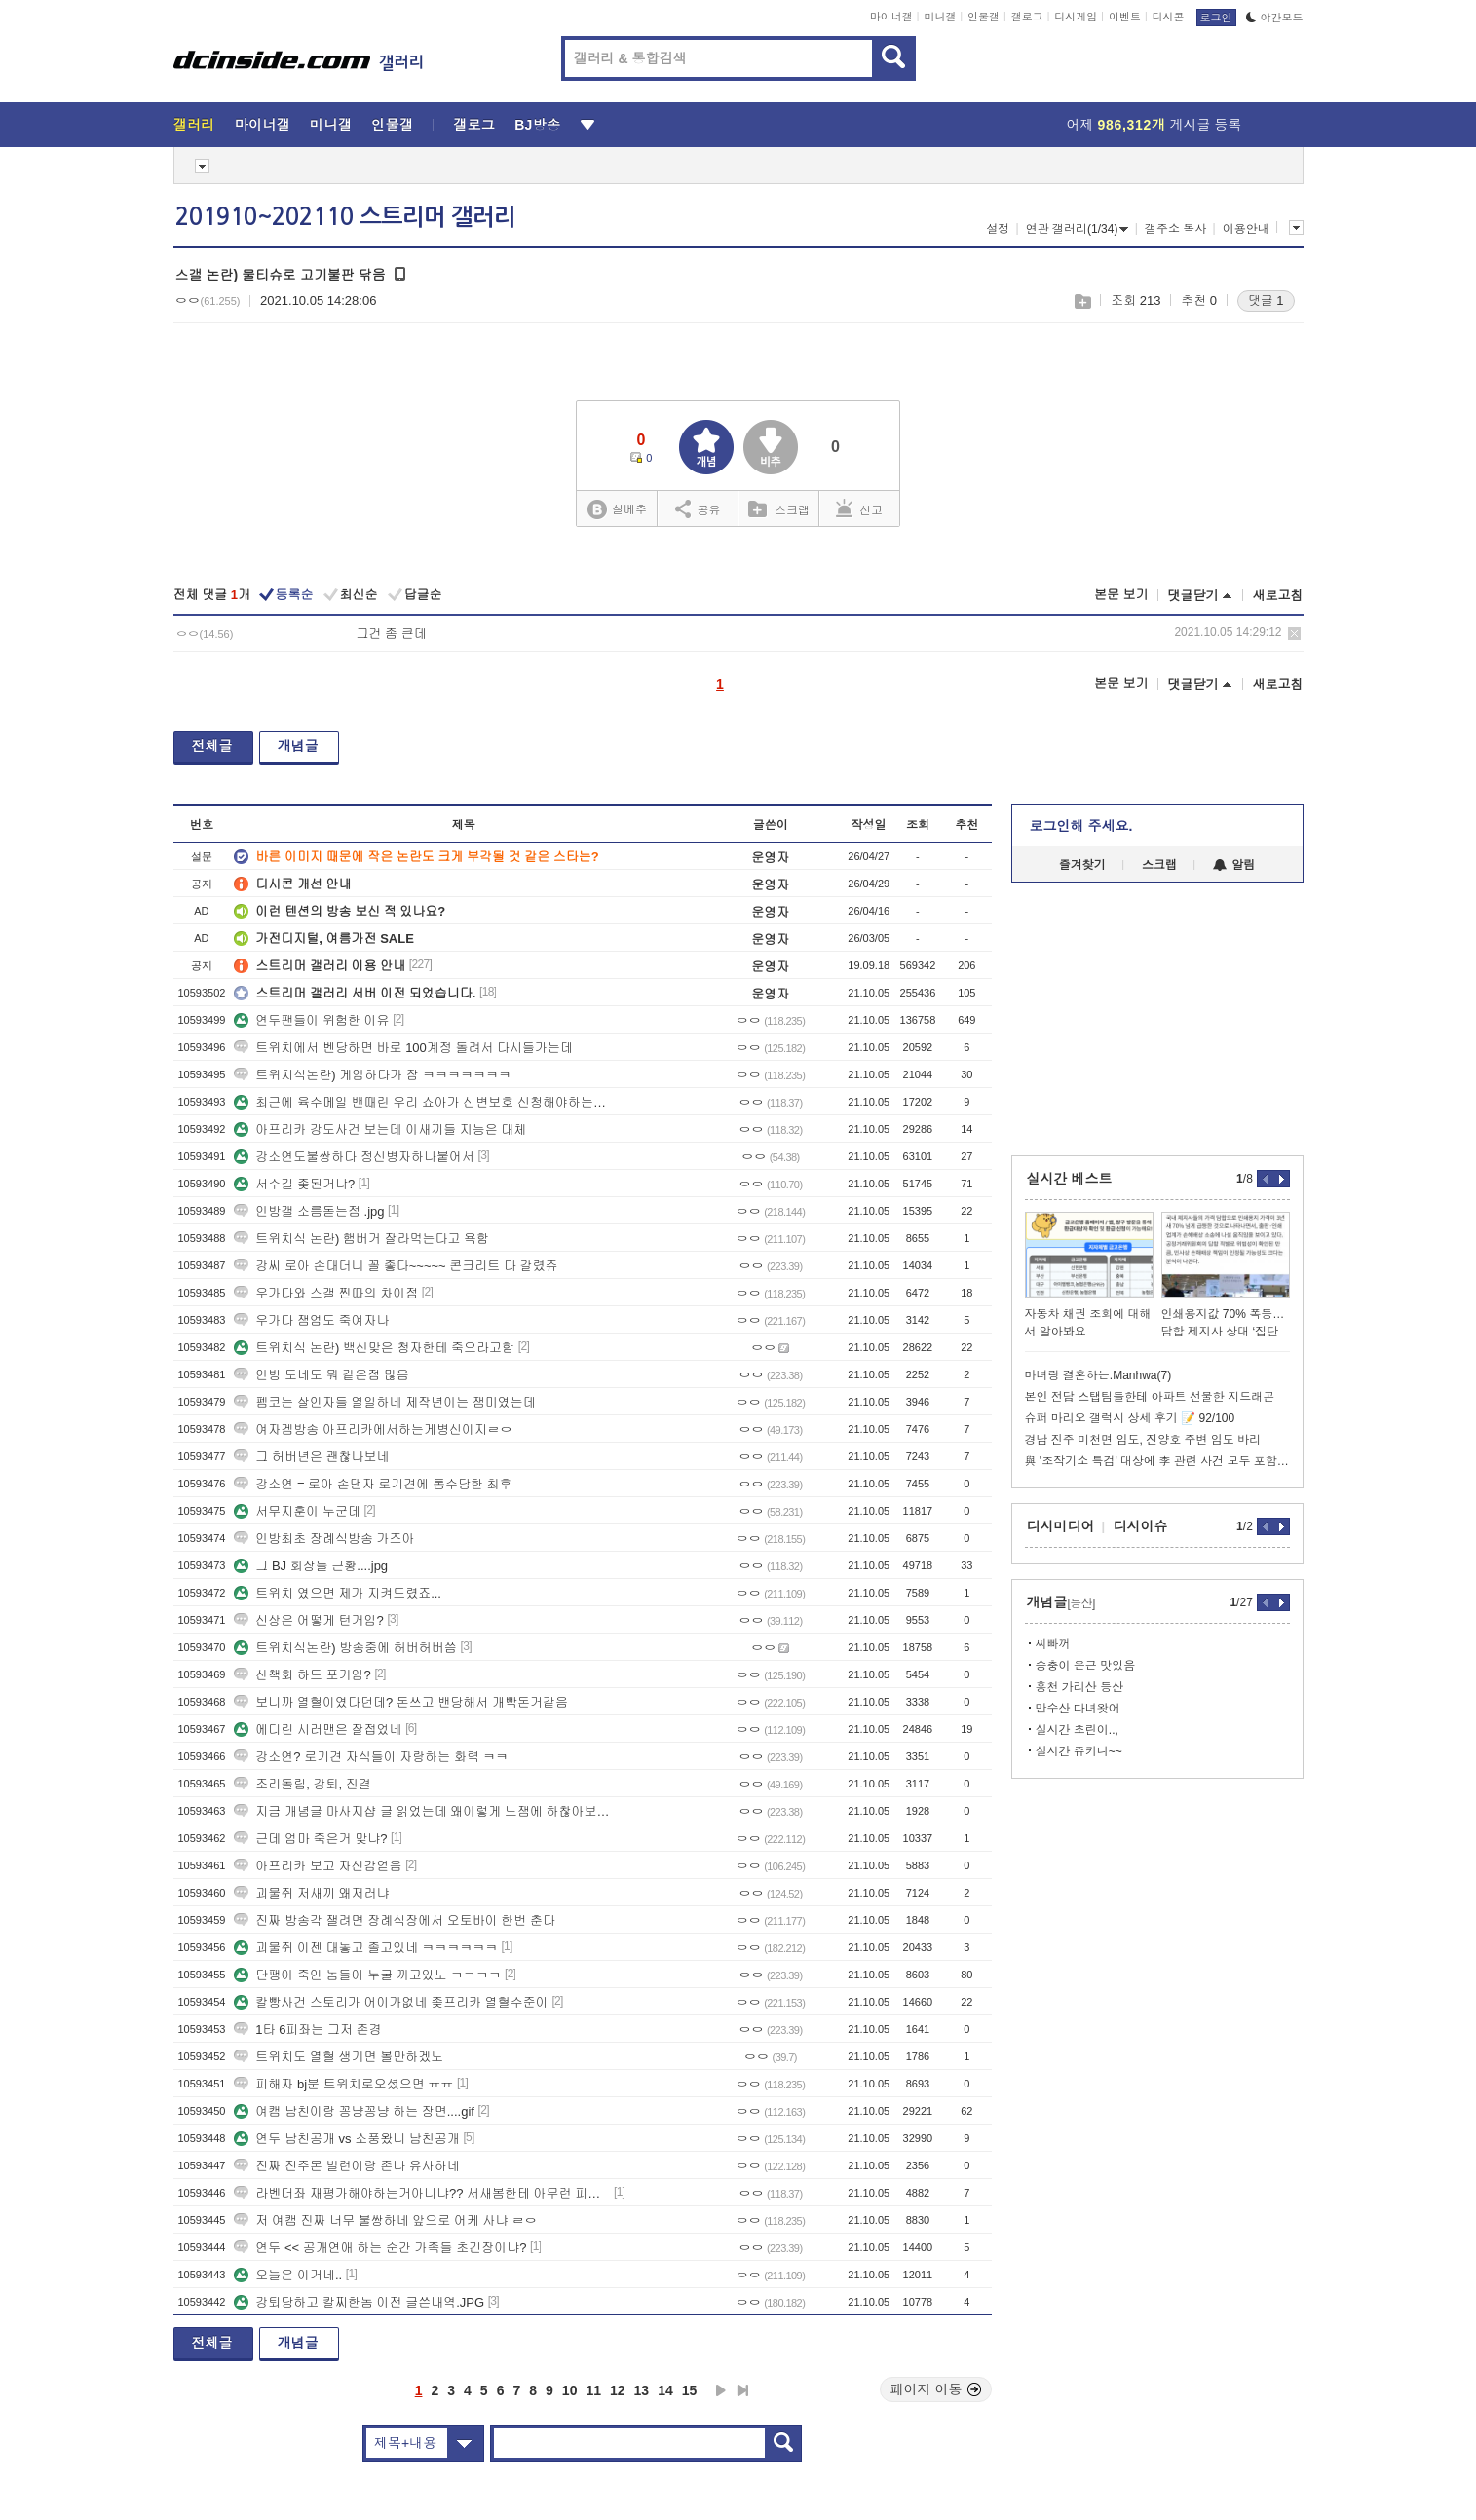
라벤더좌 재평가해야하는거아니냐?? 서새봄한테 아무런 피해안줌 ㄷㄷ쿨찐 (422, 2193)
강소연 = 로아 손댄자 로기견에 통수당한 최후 (372, 1484)
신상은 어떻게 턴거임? (308, 1620)
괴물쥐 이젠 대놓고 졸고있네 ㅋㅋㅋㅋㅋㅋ (365, 1947)
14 (665, 2390)
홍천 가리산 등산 (1080, 1687)
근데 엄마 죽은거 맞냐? (310, 1838)
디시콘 (1169, 16)
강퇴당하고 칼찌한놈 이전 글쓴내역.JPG (359, 2302)
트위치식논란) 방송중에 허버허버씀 (345, 1647)
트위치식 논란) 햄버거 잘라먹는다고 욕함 (361, 1238)
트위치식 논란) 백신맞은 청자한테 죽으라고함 (374, 1347)
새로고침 (1278, 595)
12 (617, 2390)
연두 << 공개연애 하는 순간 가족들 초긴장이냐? (380, 2247)
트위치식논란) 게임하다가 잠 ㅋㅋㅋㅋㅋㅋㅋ (372, 1075)
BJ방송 (537, 124)
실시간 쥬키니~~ (1079, 1751)
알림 (1234, 865)
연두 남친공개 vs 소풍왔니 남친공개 (346, 2138)
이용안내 (1246, 229)
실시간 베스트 (1070, 1178)
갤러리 (194, 124)
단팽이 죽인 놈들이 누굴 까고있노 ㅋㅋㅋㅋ (367, 1975)
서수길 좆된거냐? (294, 1184)
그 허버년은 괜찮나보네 (311, 1456)
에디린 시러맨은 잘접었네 (317, 1729)
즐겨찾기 (1082, 865)
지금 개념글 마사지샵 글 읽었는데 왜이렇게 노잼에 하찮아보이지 (422, 1811)
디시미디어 (1061, 1526)
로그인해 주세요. (1081, 826)
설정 (997, 229)
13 (642, 2390)
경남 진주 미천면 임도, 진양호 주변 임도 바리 (1143, 1440)
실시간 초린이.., (1077, 1730)
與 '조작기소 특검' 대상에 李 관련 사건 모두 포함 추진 (1157, 1461)
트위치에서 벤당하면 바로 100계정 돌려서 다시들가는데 (403, 1047)
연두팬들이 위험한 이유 (311, 1020)
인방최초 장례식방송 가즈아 (324, 1538)
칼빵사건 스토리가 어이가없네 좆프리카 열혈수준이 (391, 2002)
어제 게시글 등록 (1154, 124)
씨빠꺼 (1053, 1644)
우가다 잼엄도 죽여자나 (311, 1320)
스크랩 (1082, 301)
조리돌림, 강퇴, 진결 (302, 1784)
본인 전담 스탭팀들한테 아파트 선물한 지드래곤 (1150, 1397)
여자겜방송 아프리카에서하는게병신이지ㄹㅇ (373, 1429)
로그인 (1216, 17)
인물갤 (983, 16)
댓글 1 (1266, 300)
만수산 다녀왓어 (1078, 1708)
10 (570, 2390)
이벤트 (1125, 16)
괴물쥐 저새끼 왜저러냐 (311, 1893)
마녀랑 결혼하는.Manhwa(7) (1098, 1375)
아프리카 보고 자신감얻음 (317, 1866)
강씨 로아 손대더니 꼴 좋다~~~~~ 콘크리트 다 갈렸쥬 (395, 1266)
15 (690, 2390)
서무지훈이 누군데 (297, 1511)
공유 (698, 508)
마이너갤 (891, 16)
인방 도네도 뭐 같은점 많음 (321, 1375)
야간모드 (1275, 17)
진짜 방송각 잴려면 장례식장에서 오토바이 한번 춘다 (394, 1920)
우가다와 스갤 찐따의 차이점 (326, 1293)
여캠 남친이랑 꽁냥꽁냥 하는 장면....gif (354, 2111)
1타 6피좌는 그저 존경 (307, 2029)
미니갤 (940, 16)
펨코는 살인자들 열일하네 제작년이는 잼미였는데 (384, 1402)
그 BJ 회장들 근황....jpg (311, 1566)
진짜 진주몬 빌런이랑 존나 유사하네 (346, 2166)
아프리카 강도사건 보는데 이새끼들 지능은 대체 (380, 1129)
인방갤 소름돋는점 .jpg (309, 1211)
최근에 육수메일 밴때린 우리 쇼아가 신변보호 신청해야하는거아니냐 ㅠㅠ (422, 1102)
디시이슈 (1141, 1526)
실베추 (617, 510)
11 (593, 2390)
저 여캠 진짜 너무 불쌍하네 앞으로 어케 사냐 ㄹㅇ (385, 2220)
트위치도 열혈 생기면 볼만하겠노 (338, 2057)
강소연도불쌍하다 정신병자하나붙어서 (354, 1156)
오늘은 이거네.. (288, 2275)
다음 (721, 2390)
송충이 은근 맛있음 (1086, 1666)
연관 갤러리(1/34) (1077, 229)
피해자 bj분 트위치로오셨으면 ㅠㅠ (343, 2084)
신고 (859, 508)
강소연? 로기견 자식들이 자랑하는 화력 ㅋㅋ (371, 1756)
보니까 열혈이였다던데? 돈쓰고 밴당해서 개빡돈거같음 (401, 1702)
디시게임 (1075, 16)
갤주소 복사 (1175, 229)
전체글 (212, 746)
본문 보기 (1121, 594)
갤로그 (1027, 16)
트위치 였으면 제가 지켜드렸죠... (337, 1593)
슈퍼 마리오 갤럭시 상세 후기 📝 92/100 (1130, 1418)
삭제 (1294, 633)
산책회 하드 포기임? (302, 1675)
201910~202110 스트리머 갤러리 (345, 217)
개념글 (298, 746)
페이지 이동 (936, 2389)
